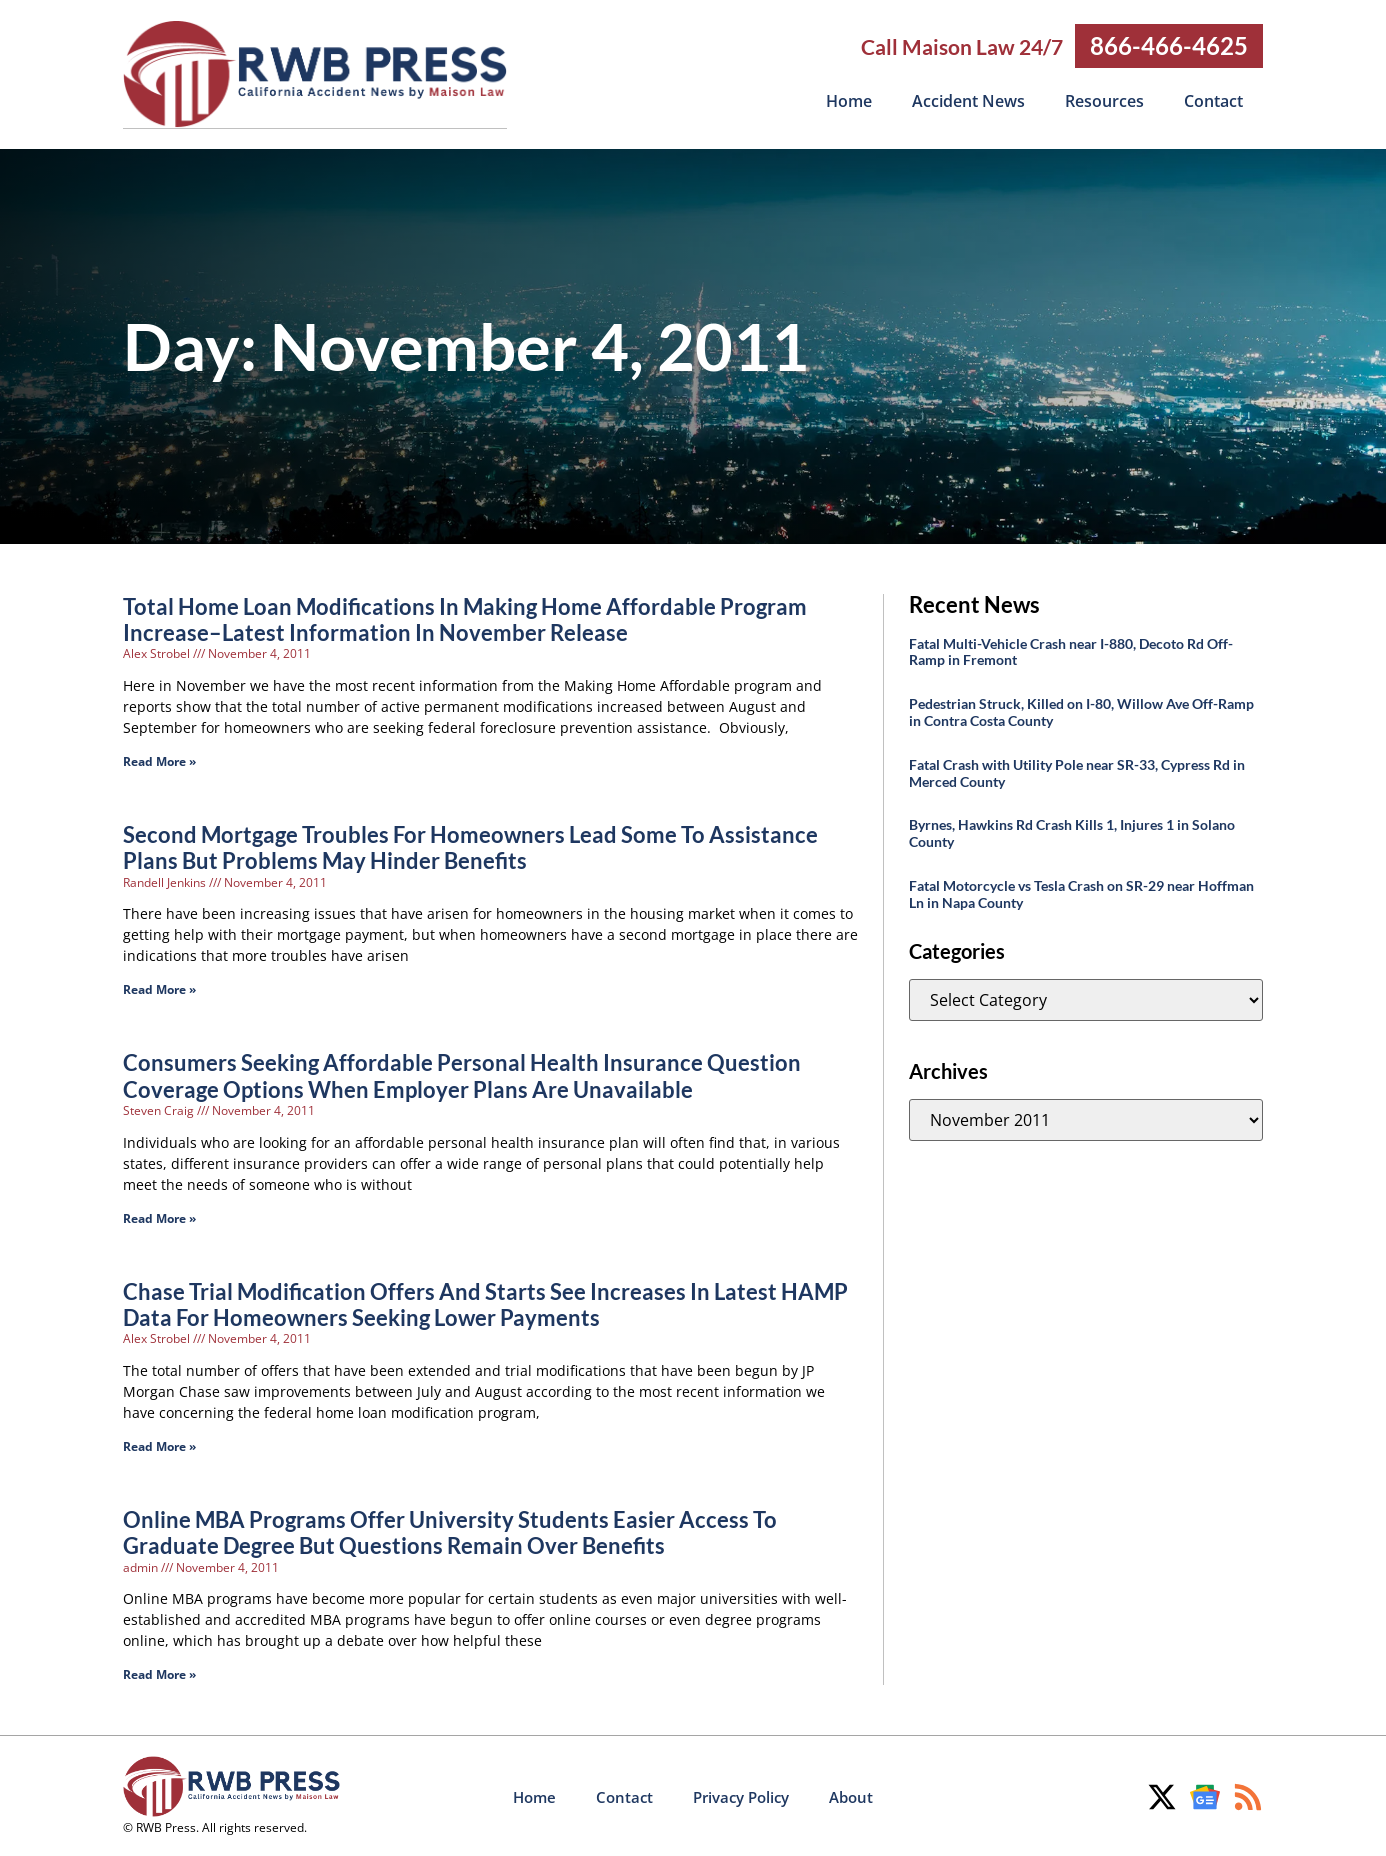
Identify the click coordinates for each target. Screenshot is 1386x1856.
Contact (1213, 101)
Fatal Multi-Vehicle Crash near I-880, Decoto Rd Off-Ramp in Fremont (1071, 651)
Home (849, 101)
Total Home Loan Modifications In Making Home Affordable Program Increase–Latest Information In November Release (465, 618)
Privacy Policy (741, 1796)
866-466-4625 (1169, 45)
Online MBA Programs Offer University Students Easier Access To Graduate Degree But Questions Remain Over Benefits (450, 1531)
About (851, 1796)
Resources (1104, 101)
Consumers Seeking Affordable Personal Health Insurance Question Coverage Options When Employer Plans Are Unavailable (462, 1074)
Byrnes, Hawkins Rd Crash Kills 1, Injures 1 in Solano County (1072, 832)
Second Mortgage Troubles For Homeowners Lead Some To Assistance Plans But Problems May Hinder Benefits (470, 846)
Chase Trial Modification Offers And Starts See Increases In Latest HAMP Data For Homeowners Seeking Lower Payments (485, 1303)
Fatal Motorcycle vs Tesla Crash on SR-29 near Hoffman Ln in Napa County (1081, 893)
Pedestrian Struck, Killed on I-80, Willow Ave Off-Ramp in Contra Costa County (1081, 711)
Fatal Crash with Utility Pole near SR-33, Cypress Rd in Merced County (1077, 772)
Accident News (968, 101)
